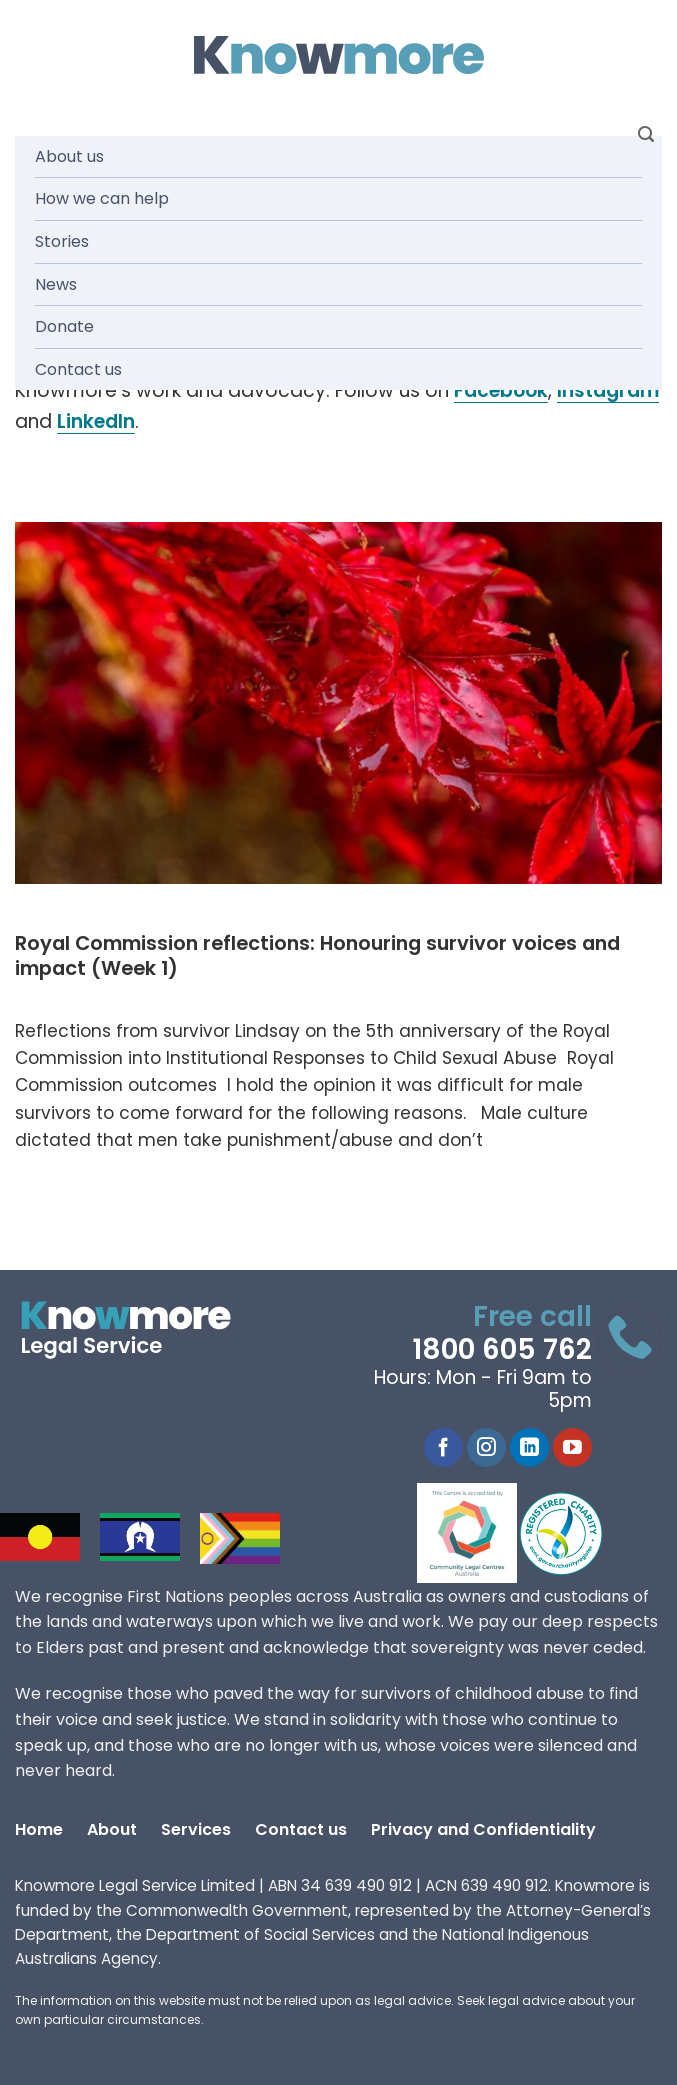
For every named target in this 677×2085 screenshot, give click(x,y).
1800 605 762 (502, 1349)
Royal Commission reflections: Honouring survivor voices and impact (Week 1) (317, 956)
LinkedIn (96, 421)
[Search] (646, 134)
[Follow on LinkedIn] (529, 1448)
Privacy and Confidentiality (483, 1829)
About (112, 1829)
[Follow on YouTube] (572, 1448)
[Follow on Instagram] (486, 1448)
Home (39, 1829)
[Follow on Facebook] (443, 1448)
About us (69, 156)
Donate (64, 326)
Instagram (608, 390)
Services (196, 1829)
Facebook (501, 390)
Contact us (78, 369)
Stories (62, 241)
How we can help (102, 198)
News (56, 284)
